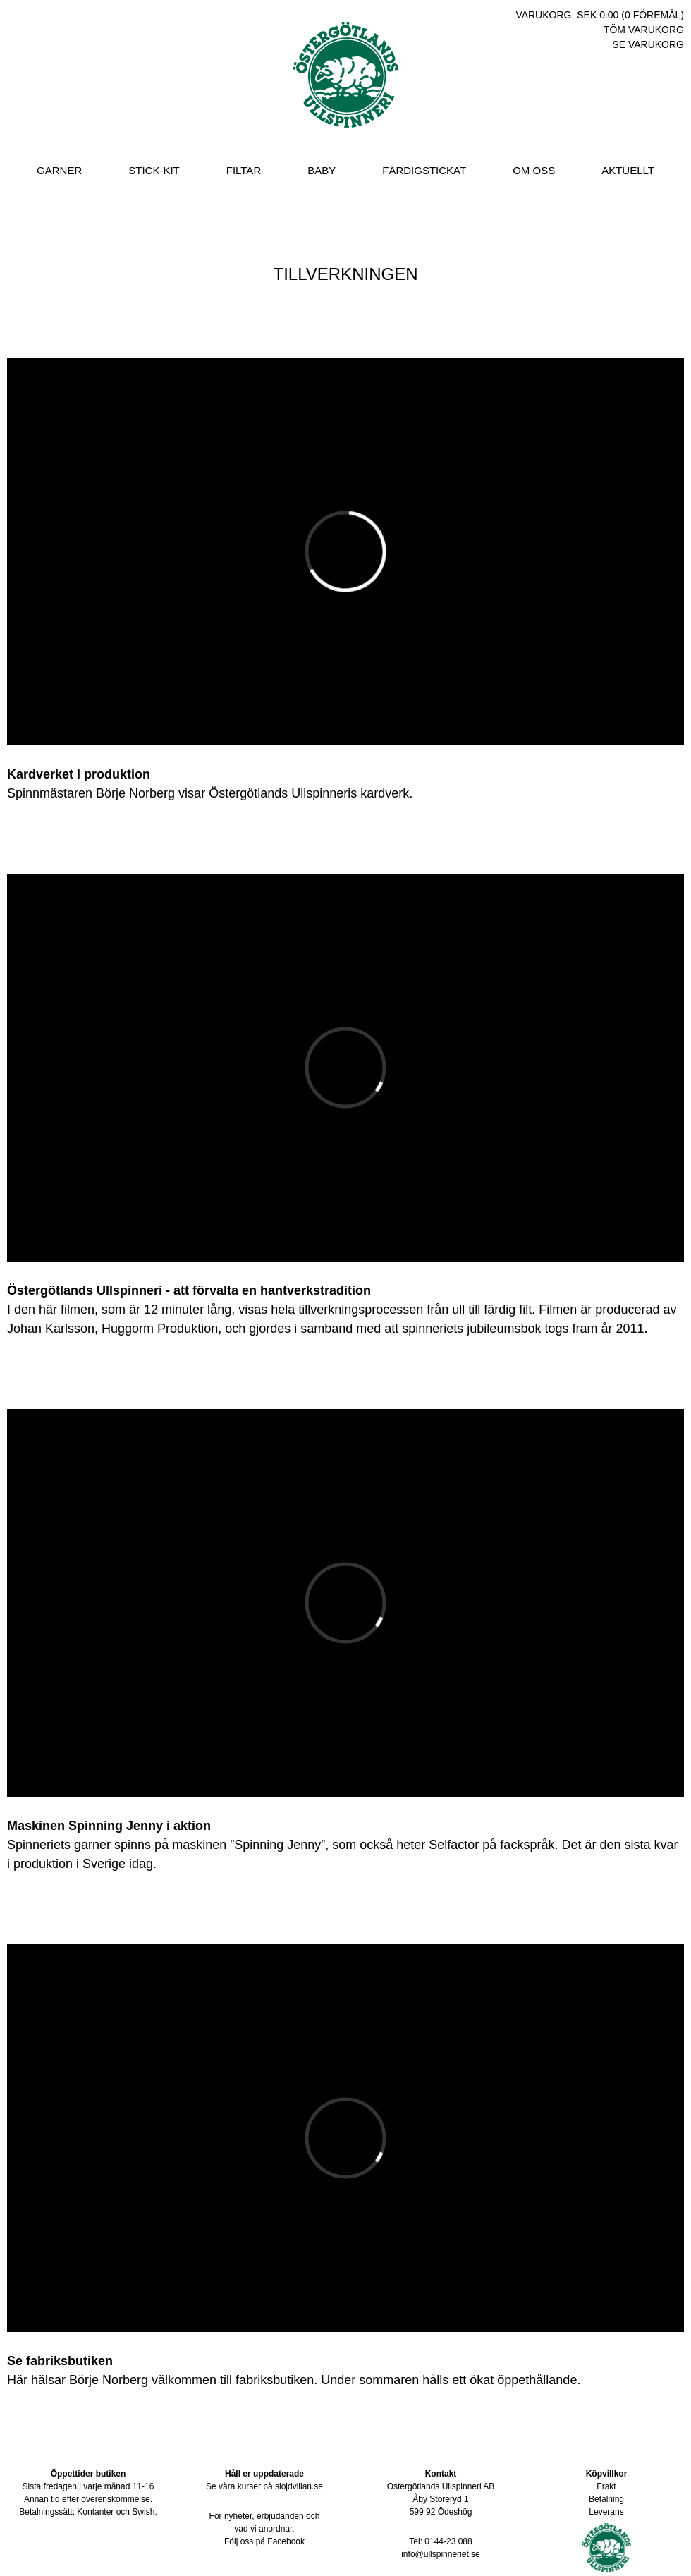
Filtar (243, 170)
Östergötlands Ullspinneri (345, 88)
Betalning (606, 2499)
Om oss (534, 170)
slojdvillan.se (299, 2486)
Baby (321, 170)
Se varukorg (648, 44)
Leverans (606, 2512)
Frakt (606, 2486)
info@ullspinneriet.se (440, 2554)
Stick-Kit (154, 170)
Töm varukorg (644, 29)
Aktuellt (627, 170)
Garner (59, 170)
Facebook (286, 2541)
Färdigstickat (424, 170)
